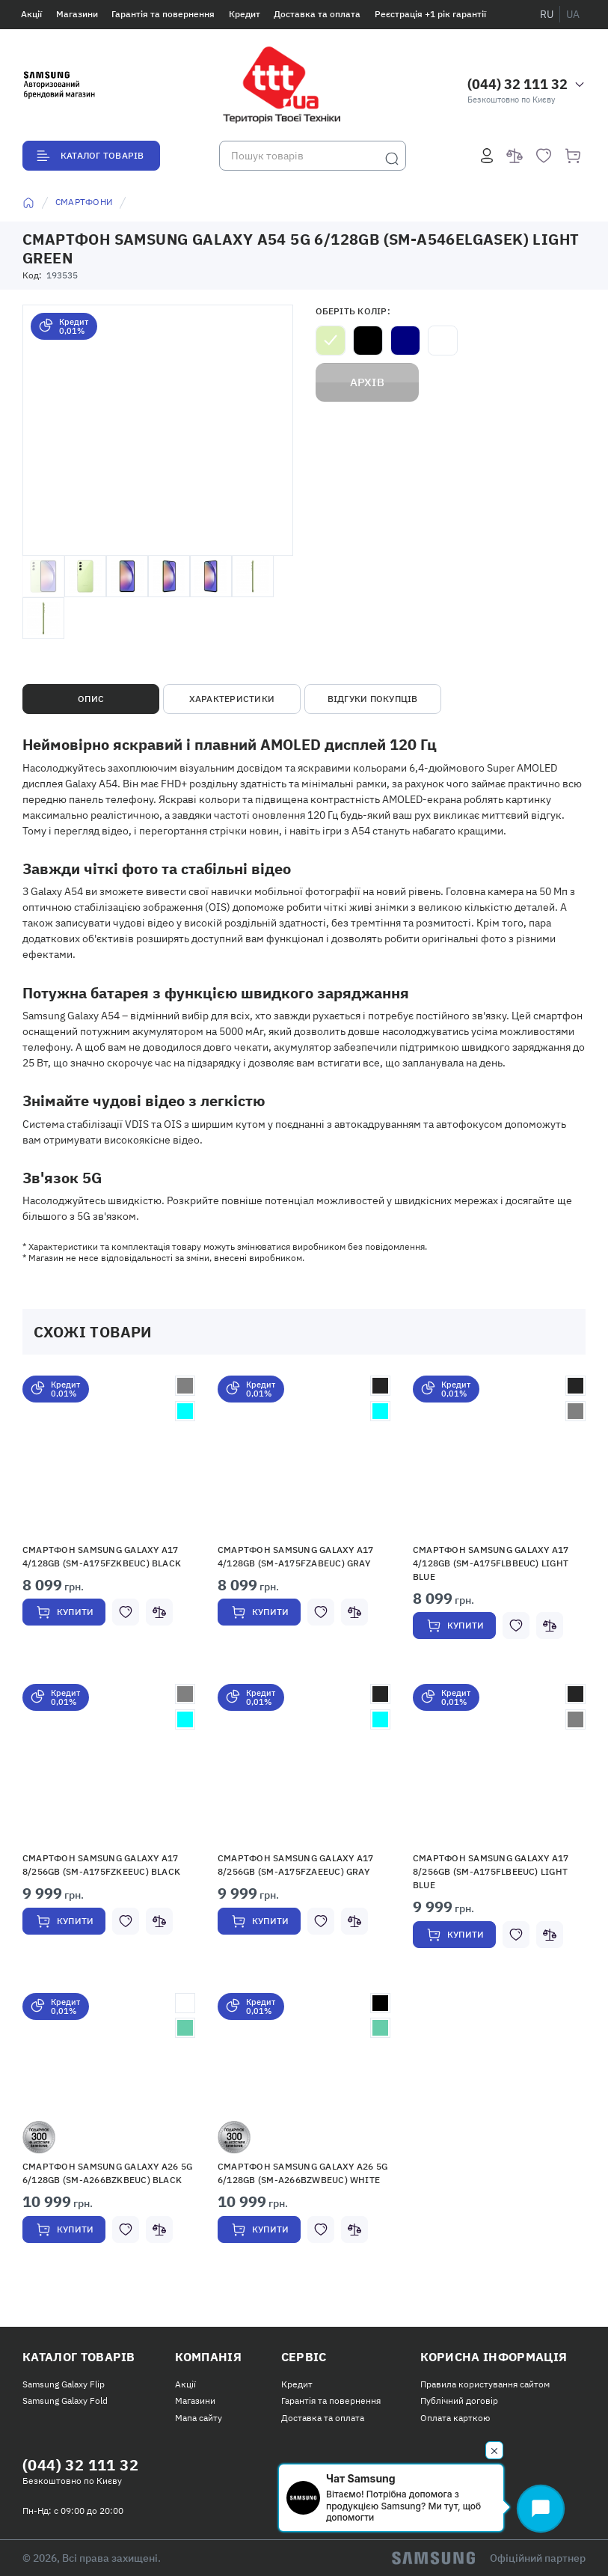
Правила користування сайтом (485, 2384)
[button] (109, 1456)
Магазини (77, 13)
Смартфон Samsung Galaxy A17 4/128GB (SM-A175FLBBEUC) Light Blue (490, 1563)
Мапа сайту (198, 2417)
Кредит (244, 13)
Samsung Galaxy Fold (65, 2400)
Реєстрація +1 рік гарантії (430, 13)
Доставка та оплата (317, 13)
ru (546, 14)
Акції (31, 13)
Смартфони (83, 202)
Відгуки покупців (373, 698)
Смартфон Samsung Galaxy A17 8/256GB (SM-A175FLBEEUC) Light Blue (490, 1871)
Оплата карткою (455, 2417)
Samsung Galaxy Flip (63, 2384)
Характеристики (231, 698)
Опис (91, 698)
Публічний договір (459, 2400)
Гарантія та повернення (163, 13)
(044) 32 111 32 (517, 84)
